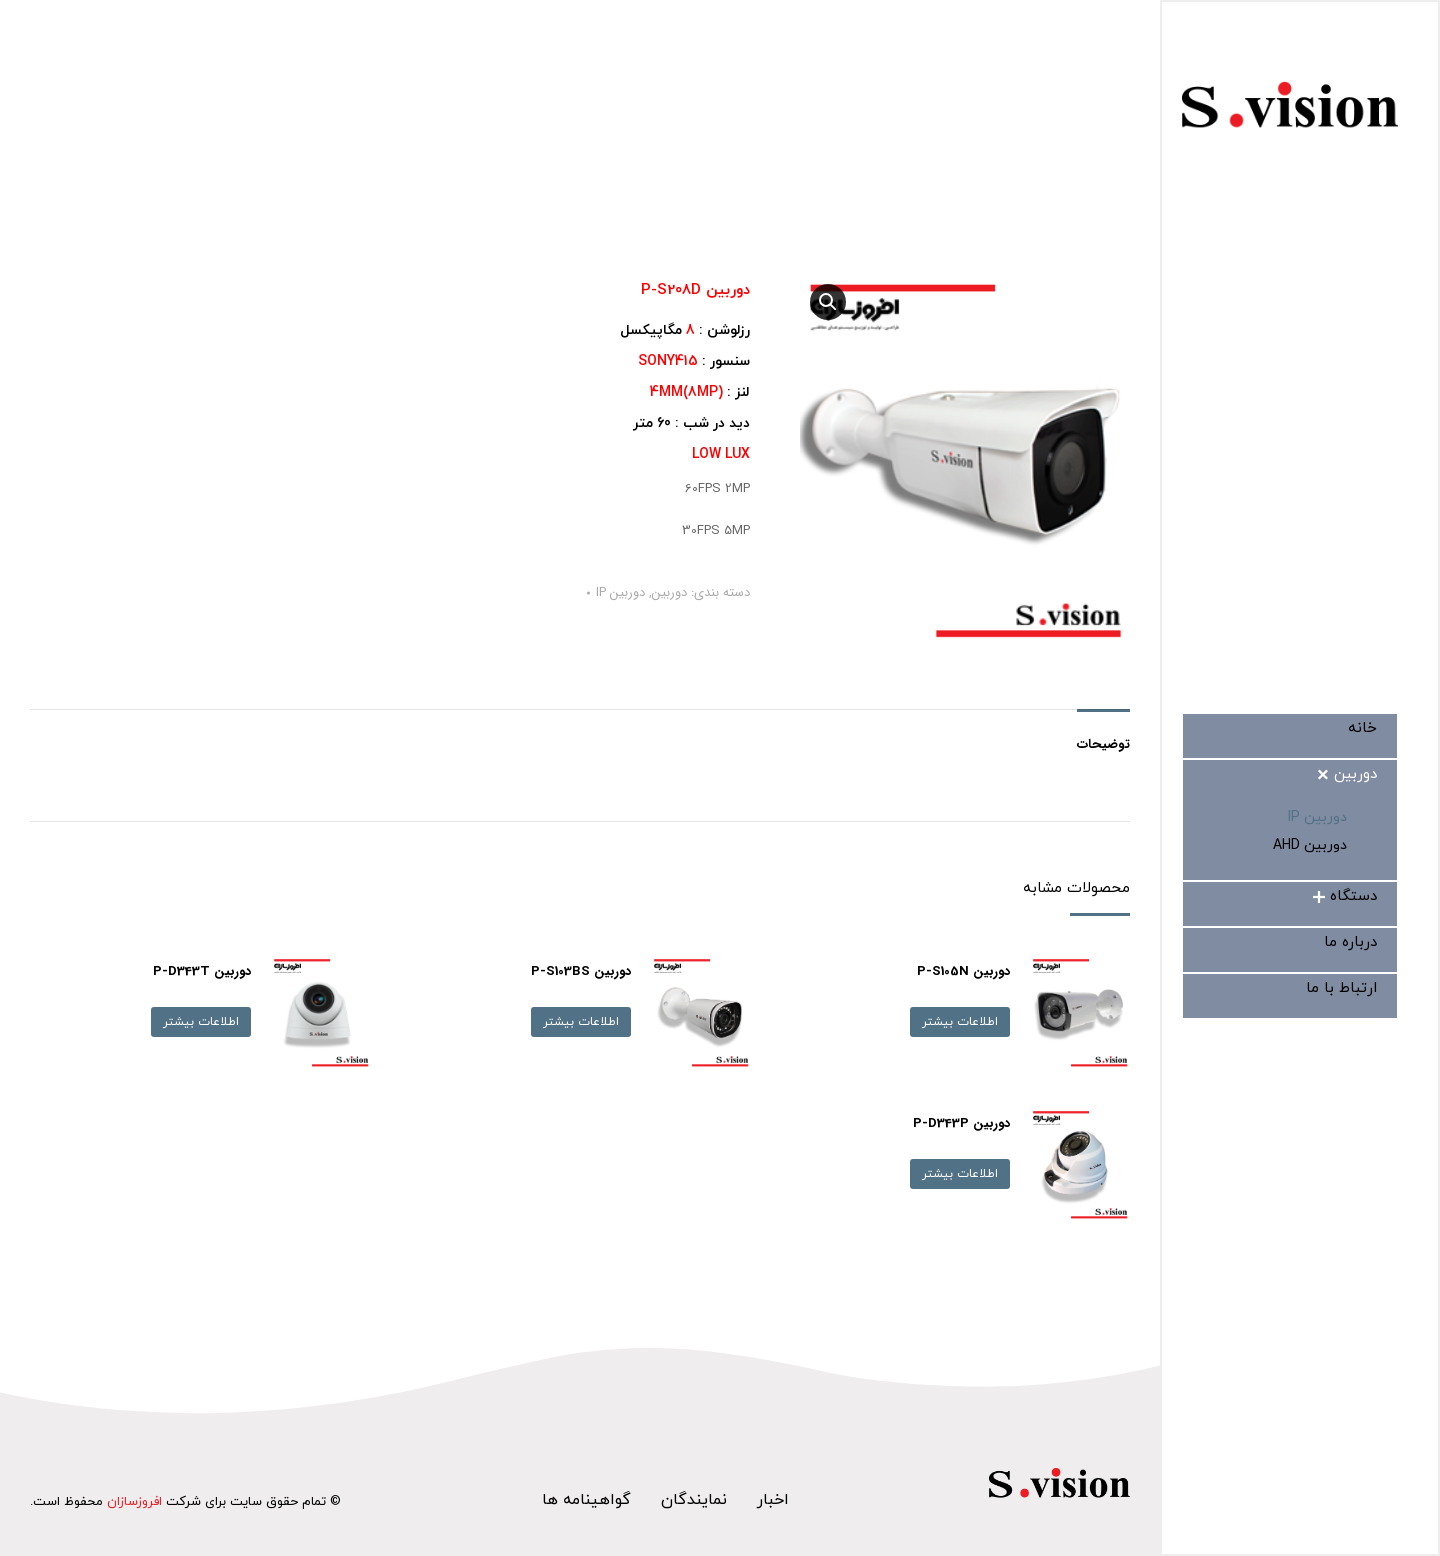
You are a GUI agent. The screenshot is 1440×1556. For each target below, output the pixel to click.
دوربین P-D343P (961, 1123)
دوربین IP (620, 592)
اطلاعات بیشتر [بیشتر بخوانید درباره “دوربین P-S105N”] (960, 1022)
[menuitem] (1362, 728)
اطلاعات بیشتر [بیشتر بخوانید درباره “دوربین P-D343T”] (201, 1022)
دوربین (669, 592)
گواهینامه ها (586, 1500)
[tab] (1103, 735)
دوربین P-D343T (202, 971)
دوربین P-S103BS (581, 971)
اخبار (773, 1500)
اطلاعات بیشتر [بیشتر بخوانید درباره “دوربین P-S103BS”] (581, 1022)
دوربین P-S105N (963, 971)
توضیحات (1103, 744)
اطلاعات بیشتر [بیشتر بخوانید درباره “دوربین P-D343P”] (960, 1174)
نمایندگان (694, 1500)
